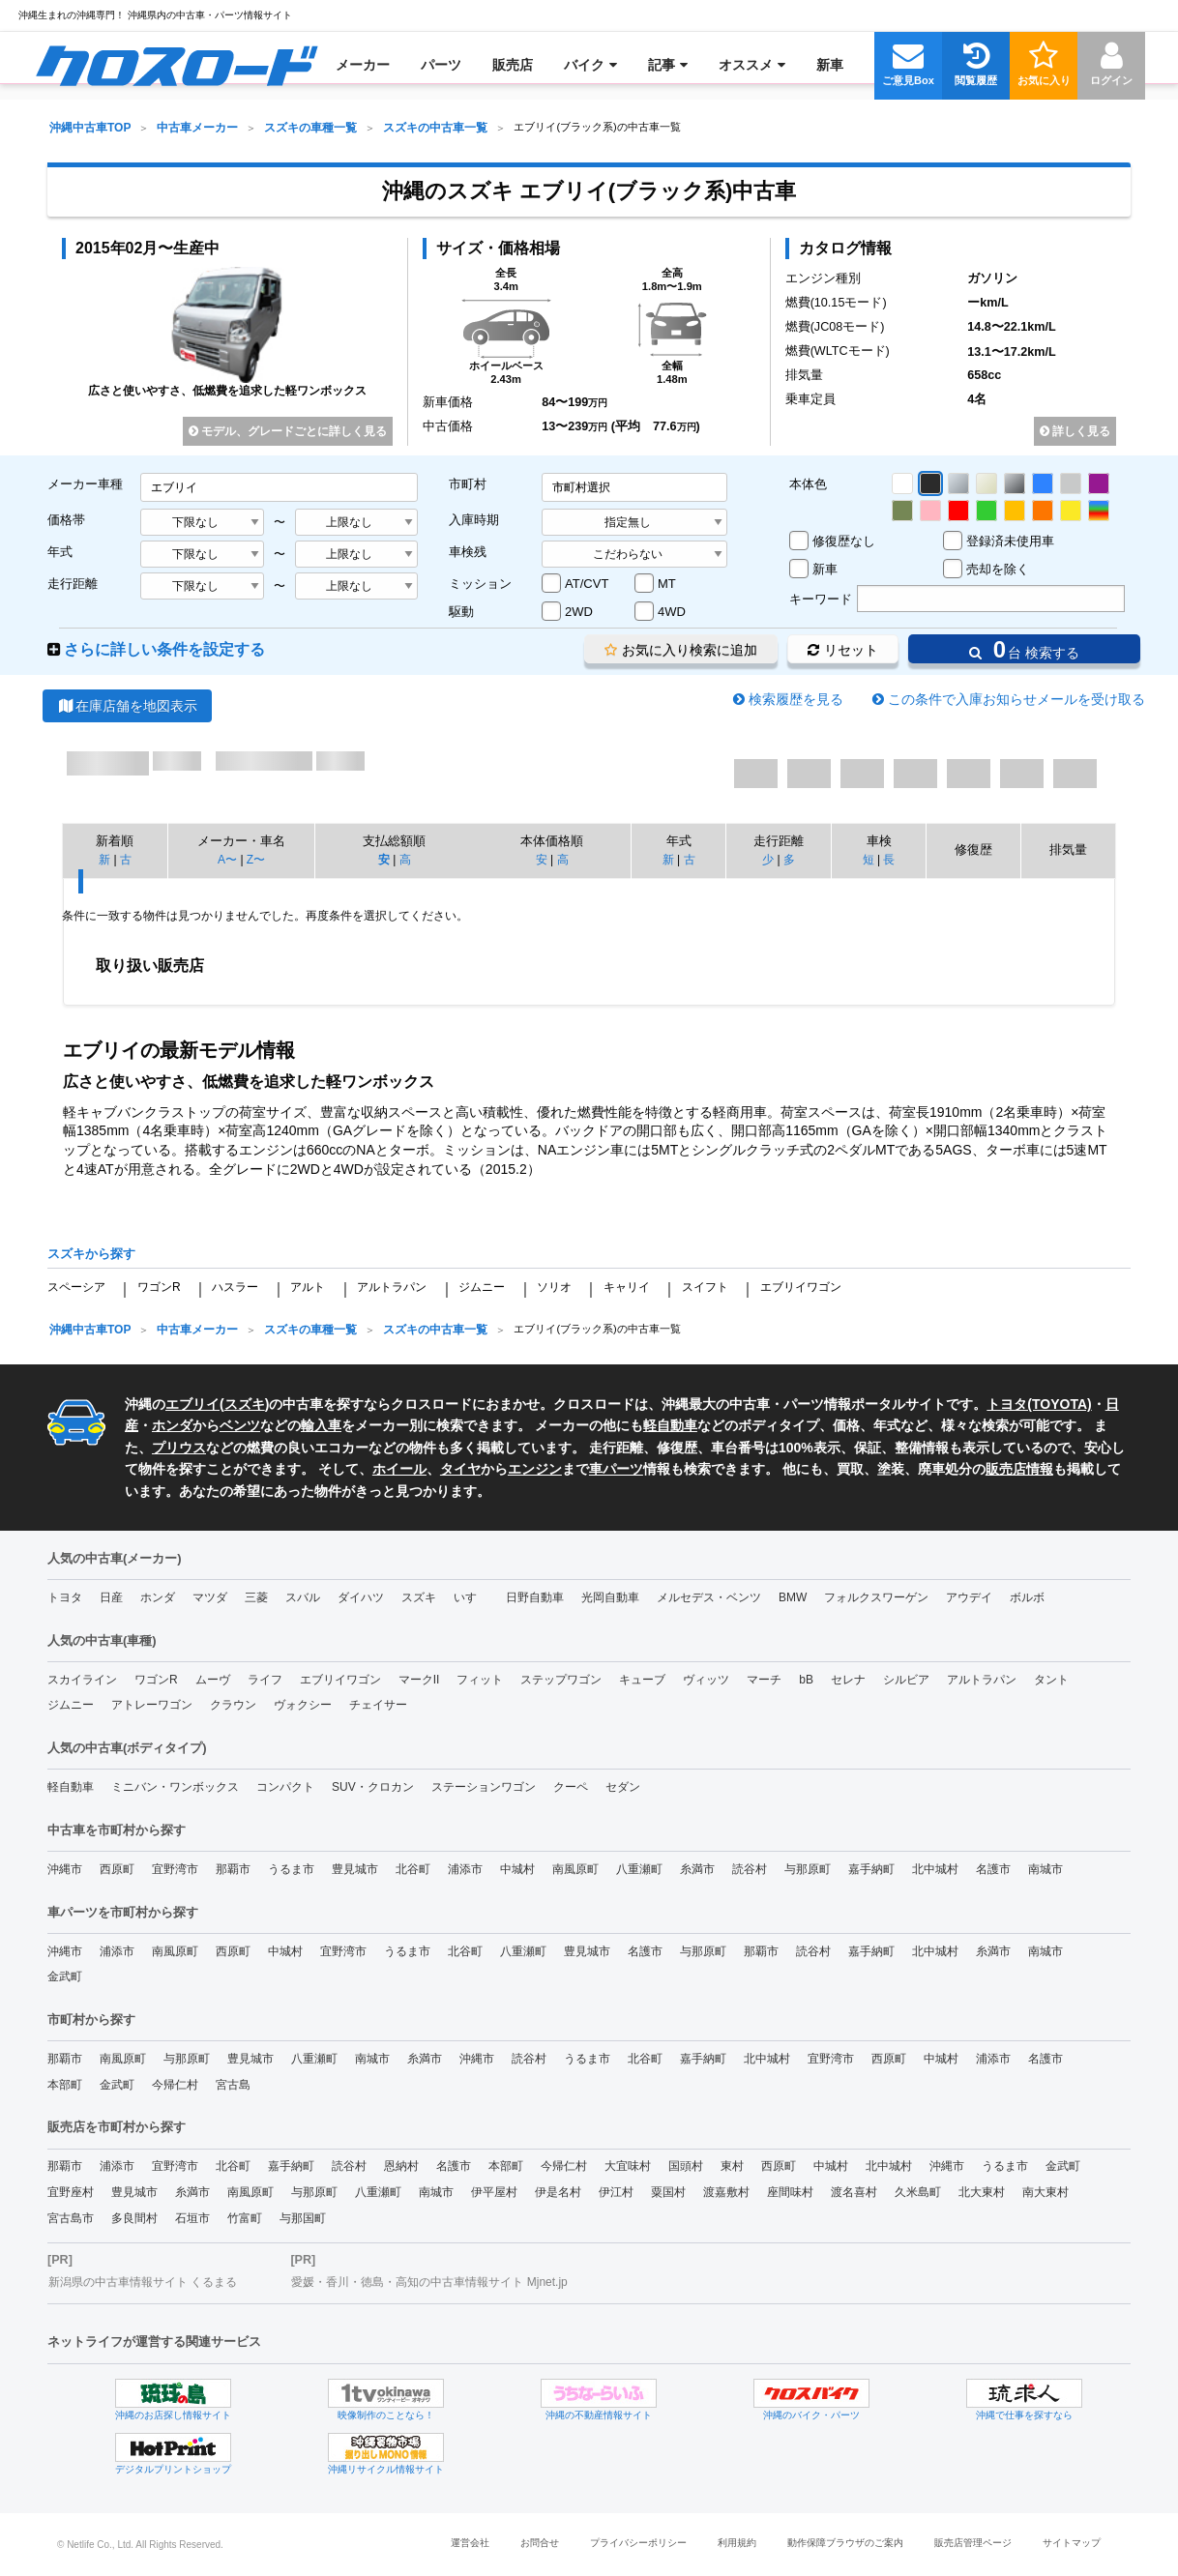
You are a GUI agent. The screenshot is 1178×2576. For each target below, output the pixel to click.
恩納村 (401, 2166)
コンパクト (285, 1787)
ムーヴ (212, 1679)
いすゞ (471, 1597)
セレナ (848, 1679)
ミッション (480, 583)
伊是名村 (558, 2192)
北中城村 (935, 1869)
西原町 (117, 1869)
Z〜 (256, 859)
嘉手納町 (871, 1869)
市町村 (467, 484)
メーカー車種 (85, 484)
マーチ (764, 1679)
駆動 (461, 611)
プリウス (179, 1447)
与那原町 (807, 1869)
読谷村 (749, 1869)
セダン (622, 1787)
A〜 (227, 859)
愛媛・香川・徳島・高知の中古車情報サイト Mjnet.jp (429, 2282)
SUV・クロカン (373, 1787)
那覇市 (233, 1869)
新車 (825, 569)
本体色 (808, 484)
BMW (793, 1597)
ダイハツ (361, 1597)
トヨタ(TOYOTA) (1039, 1404)
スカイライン (82, 1679)
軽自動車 (670, 1425)
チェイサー (378, 1705)
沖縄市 (64, 1869)
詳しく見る (1075, 431)
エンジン (535, 1469)
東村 (732, 2166)
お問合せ (539, 2542)
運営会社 (470, 2542)
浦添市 (465, 1869)
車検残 (467, 551)
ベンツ (240, 1425)
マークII (419, 1679)
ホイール (399, 1469)
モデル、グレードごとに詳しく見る (288, 431)
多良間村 (134, 2218)
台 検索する (1024, 649)
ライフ (265, 1679)
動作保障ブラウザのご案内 (845, 2542)
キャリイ (627, 1287)
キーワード (820, 599)
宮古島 (233, 2085)
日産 (111, 1597)
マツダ (209, 1597)
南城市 (1045, 1869)
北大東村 (981, 2192)
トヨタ (64, 1597)
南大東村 (1045, 2192)
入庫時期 (474, 519)
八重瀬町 (639, 1869)
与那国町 (303, 2218)
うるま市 (291, 1869)
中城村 (517, 1869)
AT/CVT (586, 583)
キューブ (642, 1679)
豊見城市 (355, 1869)
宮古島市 (70, 2218)
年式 (60, 551)
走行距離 (72, 583)
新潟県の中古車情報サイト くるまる (142, 2282)
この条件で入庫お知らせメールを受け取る (1016, 699)
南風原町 (575, 1869)
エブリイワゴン (800, 1287)
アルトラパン (392, 1287)
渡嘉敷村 (726, 2192)
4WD (672, 611)
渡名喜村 (854, 2192)
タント (1051, 1679)
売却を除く (997, 569)
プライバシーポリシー (638, 2542)
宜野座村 (70, 2192)
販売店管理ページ (973, 2542)
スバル (302, 1597)
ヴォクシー (303, 1705)
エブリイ (192, 1404)
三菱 (256, 1597)
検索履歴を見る (796, 699)
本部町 (64, 2085)
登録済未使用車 (1010, 541)
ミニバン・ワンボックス (175, 1787)
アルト (307, 1287)
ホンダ (172, 1425)
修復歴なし (843, 541)
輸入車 (321, 1425)
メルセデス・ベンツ (709, 1597)
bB (806, 1679)
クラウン (233, 1705)
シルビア (906, 1679)
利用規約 (737, 2542)
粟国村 (668, 2192)
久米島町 (918, 2192)
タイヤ (460, 1469)
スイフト (705, 1287)
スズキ (244, 1404)
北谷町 (413, 1869)
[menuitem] (176, 65)
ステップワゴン (561, 1679)
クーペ (570, 1787)
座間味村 (790, 2192)
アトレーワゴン (151, 1705)
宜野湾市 (175, 1869)
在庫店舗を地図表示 (127, 706)
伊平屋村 (494, 2192)
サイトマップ (1072, 2542)
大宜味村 (627, 2166)
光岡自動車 (610, 1597)
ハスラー (235, 1287)
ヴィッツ (706, 1679)
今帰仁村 (175, 2085)
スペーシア (76, 1287)
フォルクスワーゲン (876, 1597)
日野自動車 (535, 1597)
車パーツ (616, 1469)
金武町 (64, 1976)
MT (667, 583)
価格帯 (66, 519)
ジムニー (481, 1287)
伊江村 (616, 2192)
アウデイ (969, 1597)
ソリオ (554, 1287)
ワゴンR (159, 1287)
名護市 (993, 1869)
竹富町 (244, 2218)
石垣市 (192, 2218)
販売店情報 (1019, 1469)
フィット (479, 1679)
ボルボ (1027, 1597)
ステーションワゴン (483, 1787)
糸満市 (697, 1869)
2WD (579, 611)
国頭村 (685, 2166)
